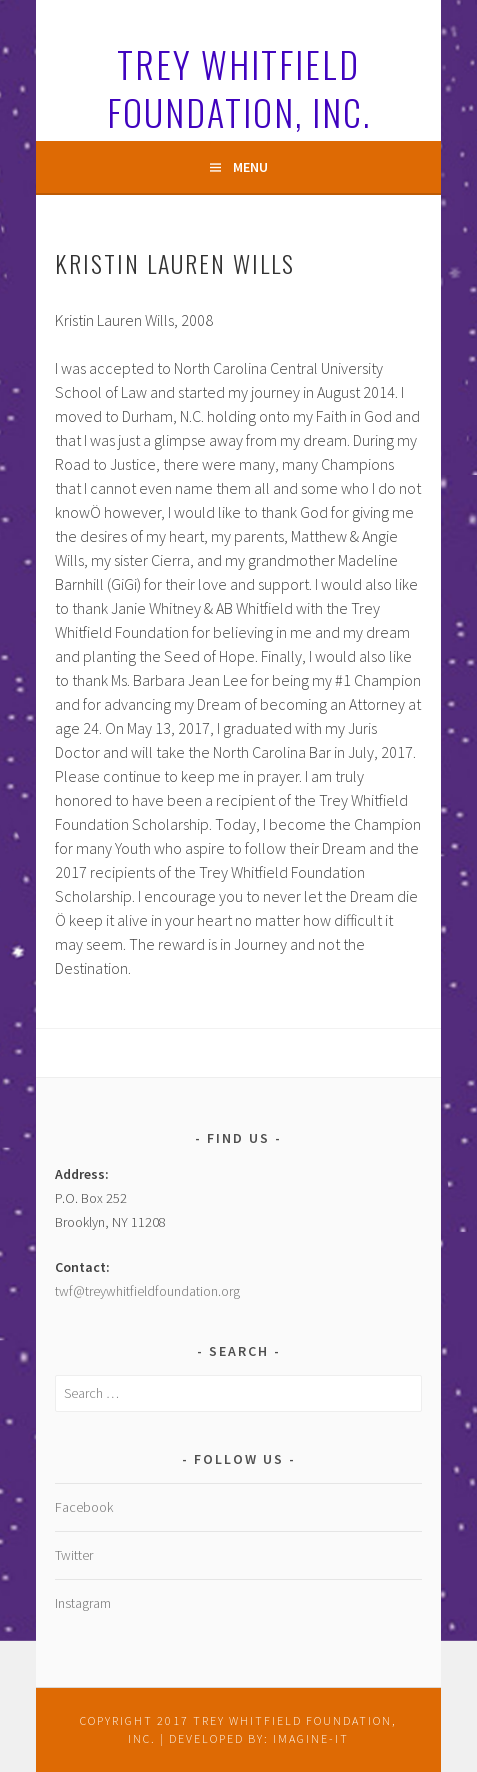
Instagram (83, 1603)
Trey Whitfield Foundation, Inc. (239, 87)
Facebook (84, 1507)
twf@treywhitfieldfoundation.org (147, 1291)
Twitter (74, 1555)
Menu (250, 167)
